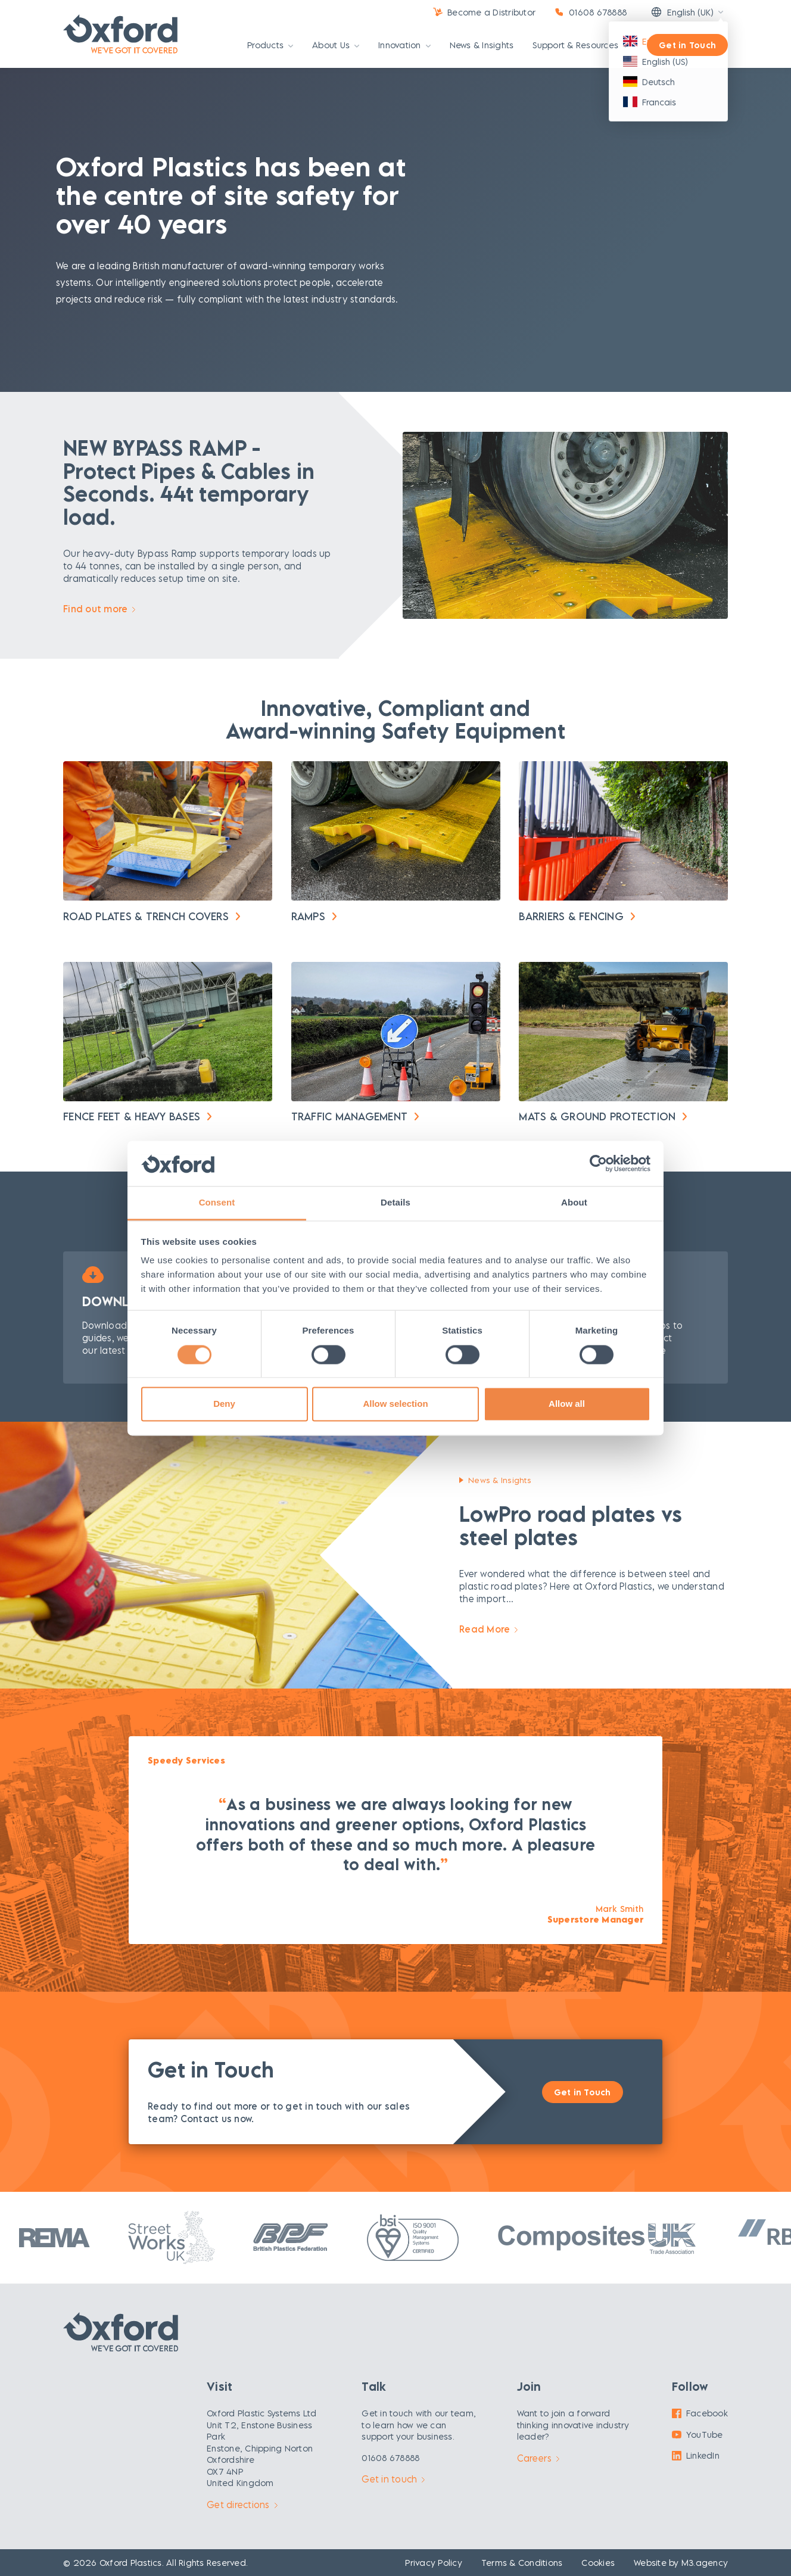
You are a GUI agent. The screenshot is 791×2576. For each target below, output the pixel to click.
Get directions (242, 2504)
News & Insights (482, 46)
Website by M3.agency (681, 2563)
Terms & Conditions (522, 2563)
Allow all (567, 1404)
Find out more (99, 609)
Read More (488, 1629)
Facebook (700, 2413)
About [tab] (574, 1203)
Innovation (404, 46)
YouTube (697, 2434)
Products (270, 46)
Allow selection (395, 1404)
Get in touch (393, 2479)
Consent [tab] (217, 1203)
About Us (335, 46)
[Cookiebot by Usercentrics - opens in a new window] (598, 1163)
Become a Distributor (491, 12)
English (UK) (682, 12)
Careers (538, 2458)
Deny (224, 1404)
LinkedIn (696, 2455)
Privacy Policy (433, 2563)
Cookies (598, 2563)
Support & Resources (580, 46)
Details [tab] (395, 1203)
